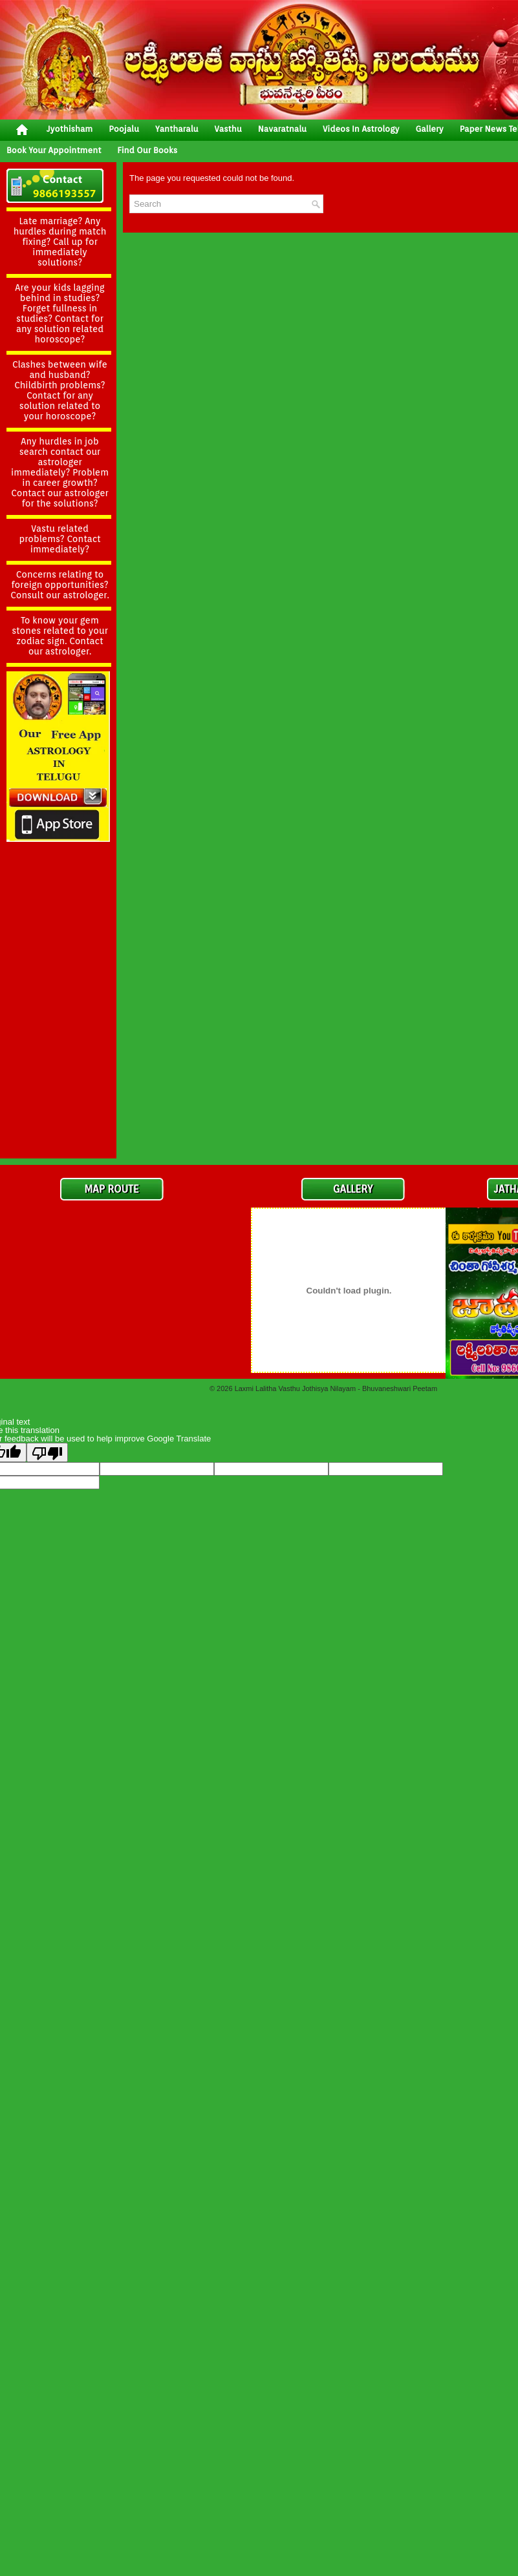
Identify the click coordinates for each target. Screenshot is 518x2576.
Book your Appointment (53, 150)
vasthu (228, 129)
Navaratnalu (282, 129)
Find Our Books (147, 150)
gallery (429, 129)
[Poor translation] (47, 1452)
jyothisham (69, 129)
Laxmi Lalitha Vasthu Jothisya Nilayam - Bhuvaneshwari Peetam (336, 1388)
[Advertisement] (58, 958)
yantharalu (177, 129)
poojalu (124, 129)
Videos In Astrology (361, 129)
